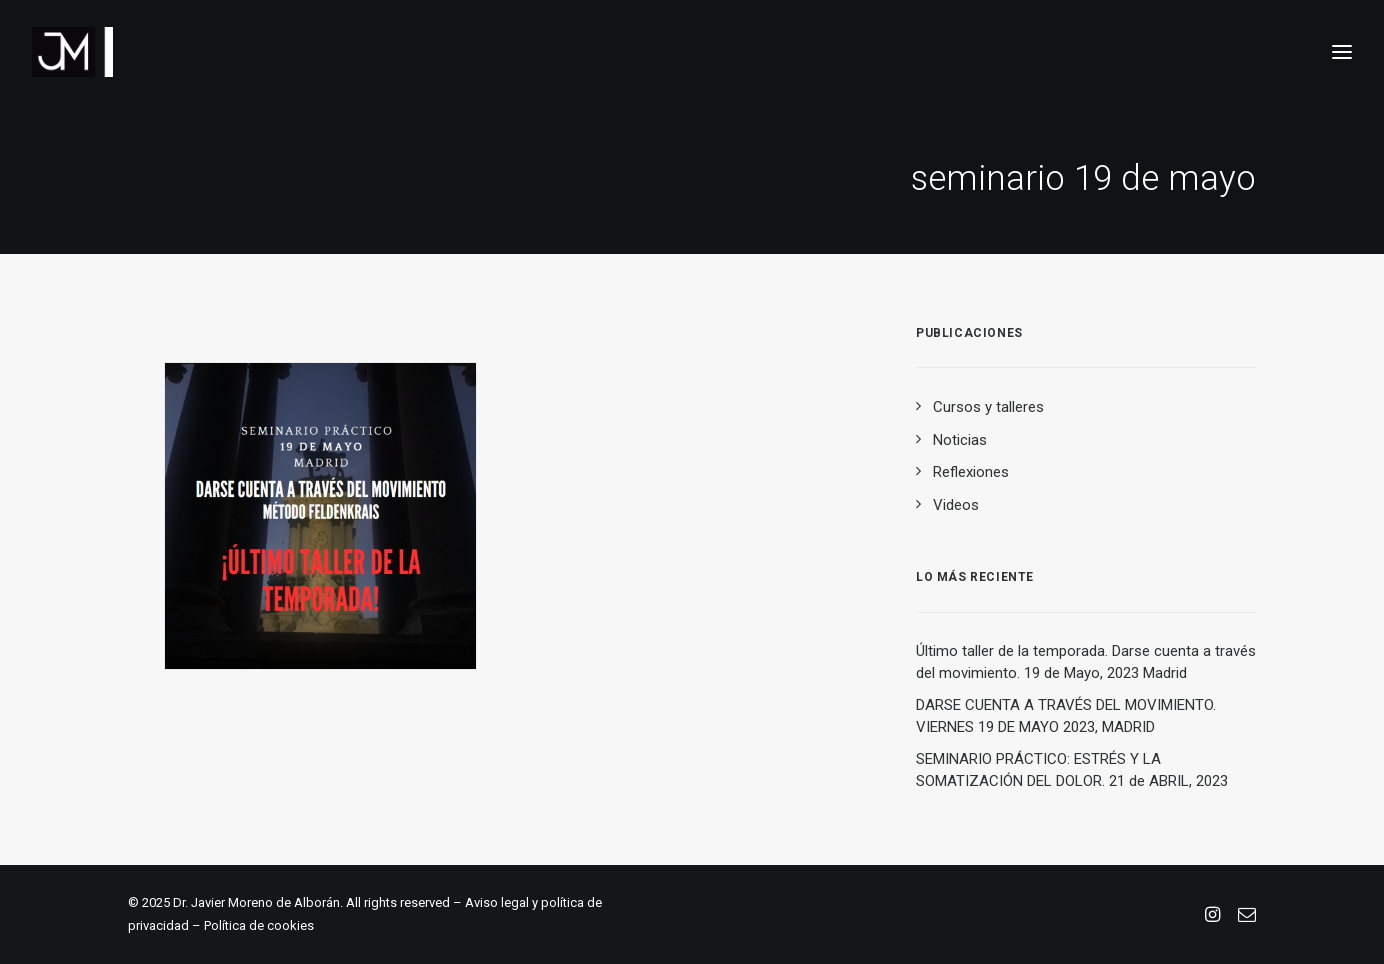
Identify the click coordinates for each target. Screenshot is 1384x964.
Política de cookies (259, 925)
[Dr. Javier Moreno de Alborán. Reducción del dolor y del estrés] (72, 52)
